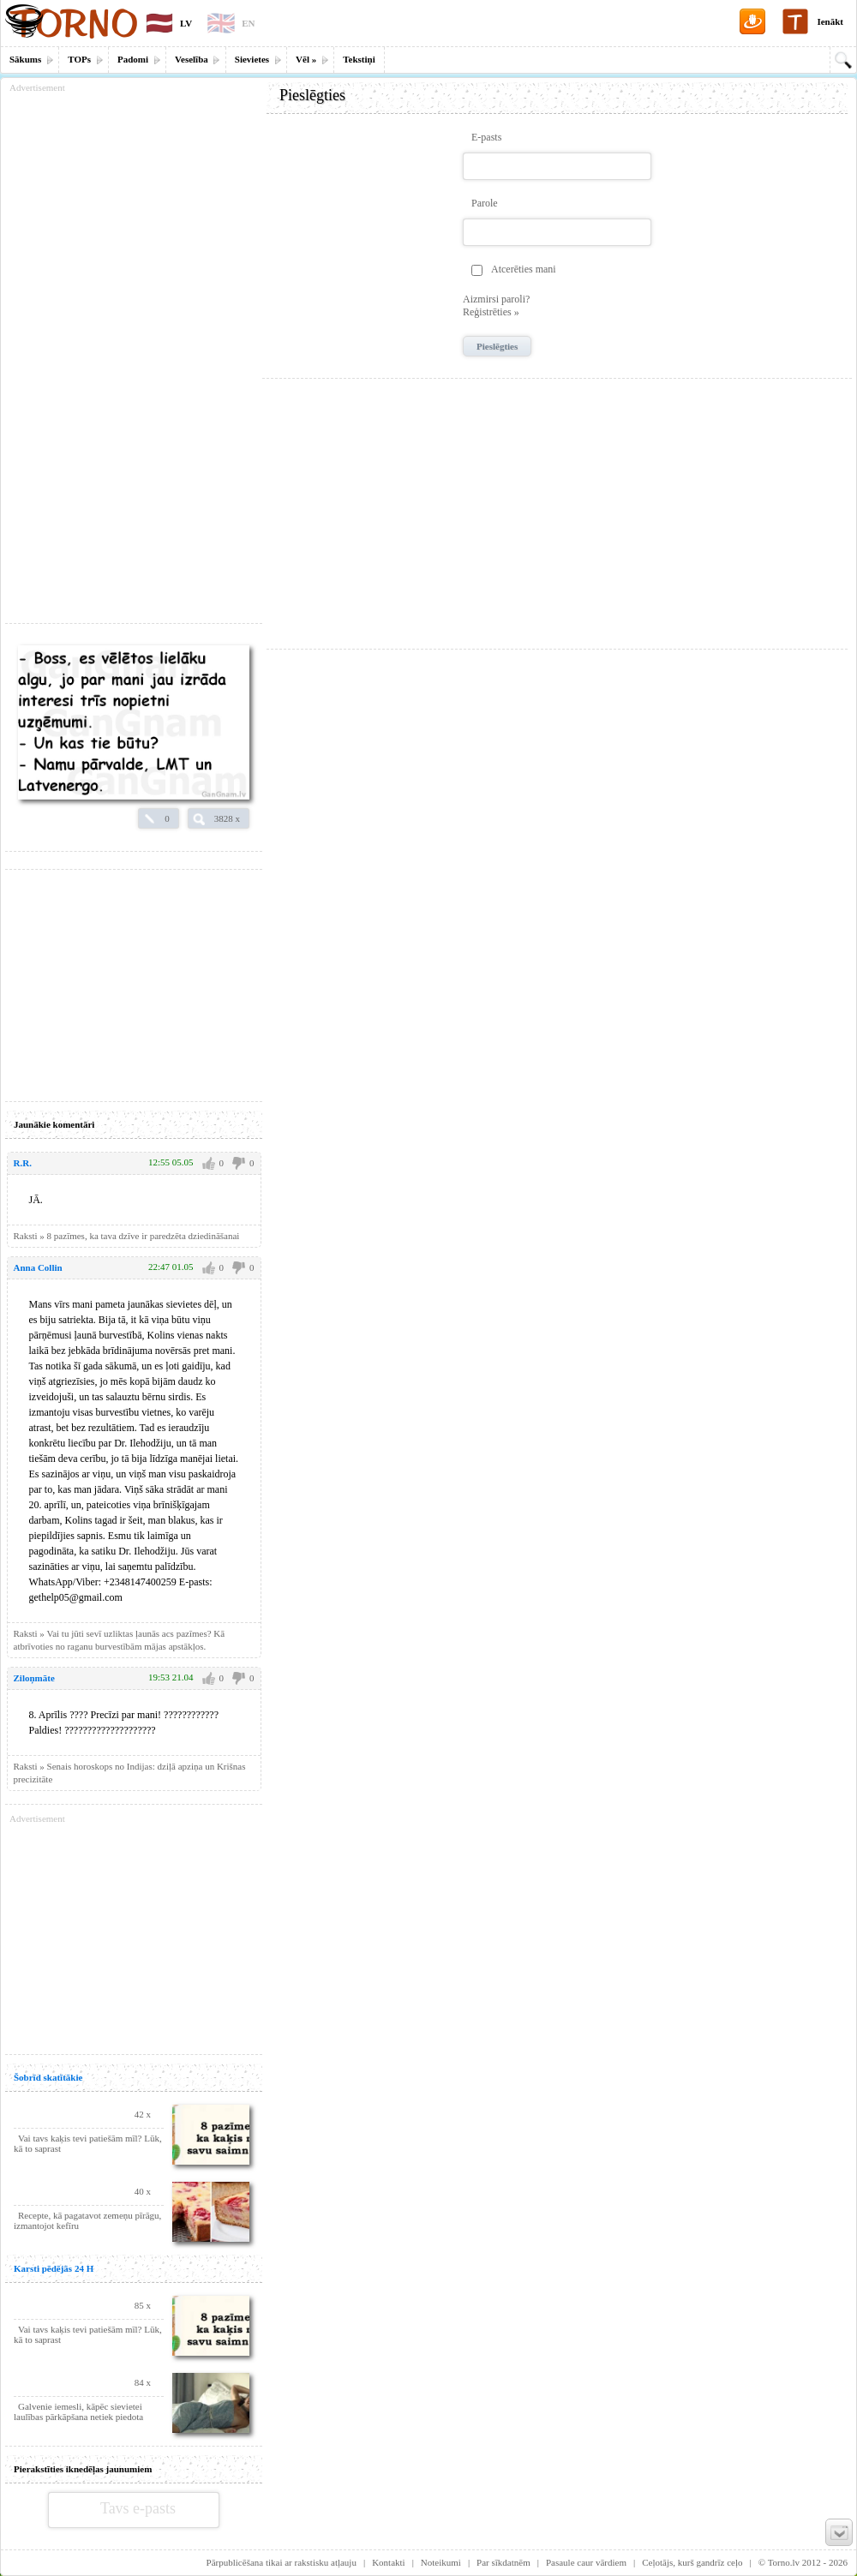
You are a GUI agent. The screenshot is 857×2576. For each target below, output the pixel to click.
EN (248, 23)
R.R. (23, 1163)
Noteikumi (441, 2562)
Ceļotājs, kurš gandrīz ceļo (692, 2562)
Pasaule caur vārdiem (586, 2562)
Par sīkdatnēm (503, 2562)
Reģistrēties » (491, 312)
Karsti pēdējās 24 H (53, 2268)
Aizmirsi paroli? (496, 299)
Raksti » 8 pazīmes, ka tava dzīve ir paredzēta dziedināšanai (127, 1236)
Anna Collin (38, 1267)
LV (186, 23)
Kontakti (388, 2562)
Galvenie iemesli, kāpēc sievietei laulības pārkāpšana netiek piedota (78, 2411)
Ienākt (830, 21)
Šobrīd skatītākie (48, 2077)
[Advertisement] (557, 507)
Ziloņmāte (34, 1678)
